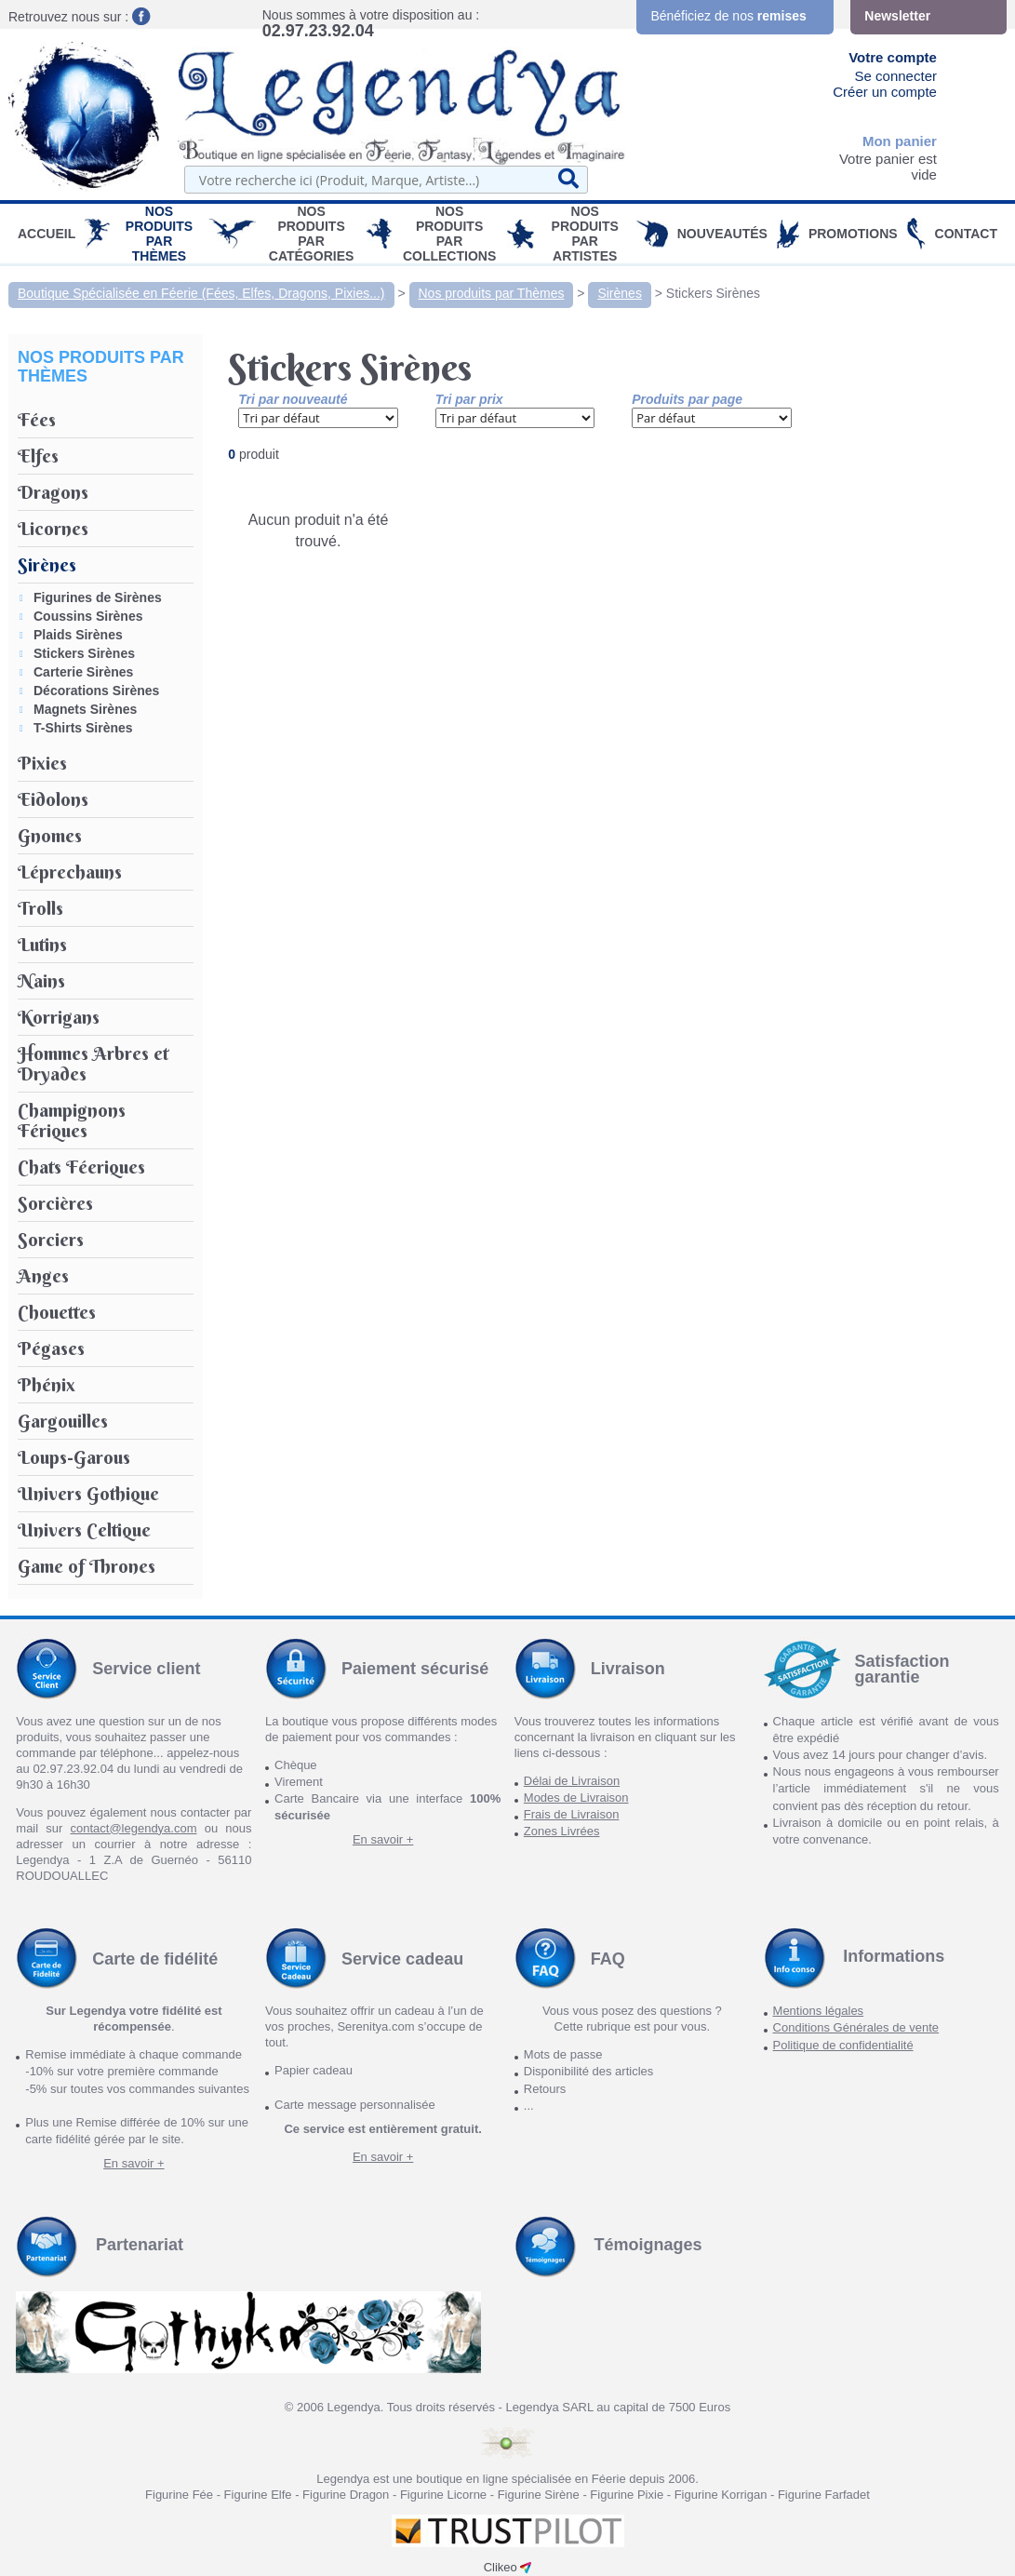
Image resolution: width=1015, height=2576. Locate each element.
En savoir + (383, 1839)
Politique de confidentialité (843, 2045)
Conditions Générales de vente (856, 2027)
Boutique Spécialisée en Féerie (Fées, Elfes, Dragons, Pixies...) (201, 293)
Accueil (46, 233)
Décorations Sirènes (96, 690)
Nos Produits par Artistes (585, 233)
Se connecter (896, 76)
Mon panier (899, 141)
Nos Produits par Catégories (311, 233)
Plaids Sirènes (78, 634)
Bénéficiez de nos (728, 15)
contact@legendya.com (133, 1828)
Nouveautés (722, 233)
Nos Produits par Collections (449, 233)
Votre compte (892, 57)
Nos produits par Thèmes (159, 233)
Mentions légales (818, 2011)
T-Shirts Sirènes (83, 727)
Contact (966, 233)
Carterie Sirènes (83, 671)
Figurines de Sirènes (97, 597)
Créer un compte (885, 92)
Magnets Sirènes (85, 709)
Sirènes (619, 293)
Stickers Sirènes (713, 293)
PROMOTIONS (853, 233)
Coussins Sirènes (88, 616)
